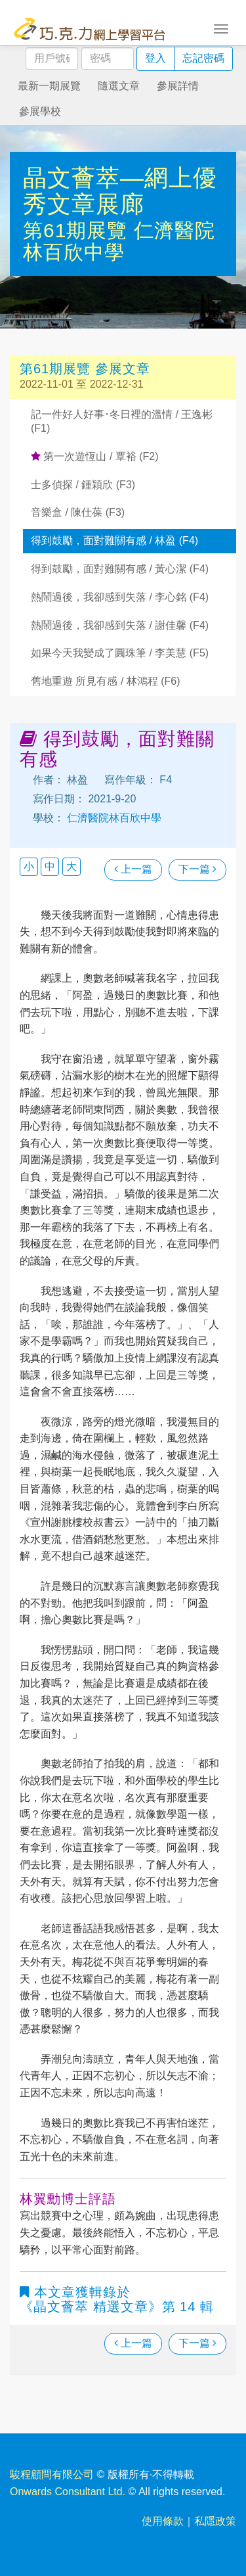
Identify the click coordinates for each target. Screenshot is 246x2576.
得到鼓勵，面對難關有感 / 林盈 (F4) (114, 540)
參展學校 (40, 111)
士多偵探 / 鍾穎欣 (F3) (83, 484)
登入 (155, 58)
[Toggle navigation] (221, 27)
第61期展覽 (78, 230)
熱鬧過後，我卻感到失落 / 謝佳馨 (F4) (120, 625)
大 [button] (71, 866)
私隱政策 (215, 2521)
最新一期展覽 (49, 85)
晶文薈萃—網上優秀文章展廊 (120, 191)
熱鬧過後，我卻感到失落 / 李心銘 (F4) (120, 597)
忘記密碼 (203, 58)
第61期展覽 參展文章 (85, 368)
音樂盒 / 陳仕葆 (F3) (78, 512)
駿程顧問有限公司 (52, 2474)
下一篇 (197, 869)
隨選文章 (119, 85)
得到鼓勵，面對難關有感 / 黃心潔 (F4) (120, 568)
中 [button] (50, 866)
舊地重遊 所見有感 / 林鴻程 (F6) (105, 681)
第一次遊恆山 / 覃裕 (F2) (95, 456)
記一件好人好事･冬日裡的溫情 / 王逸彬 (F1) (122, 421)
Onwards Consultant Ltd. (67, 2491)
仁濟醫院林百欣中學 (119, 241)
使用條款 (163, 2521)
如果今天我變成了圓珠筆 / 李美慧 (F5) (120, 652)
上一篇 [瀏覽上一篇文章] (133, 869)
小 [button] (29, 866)
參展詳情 (178, 85)
